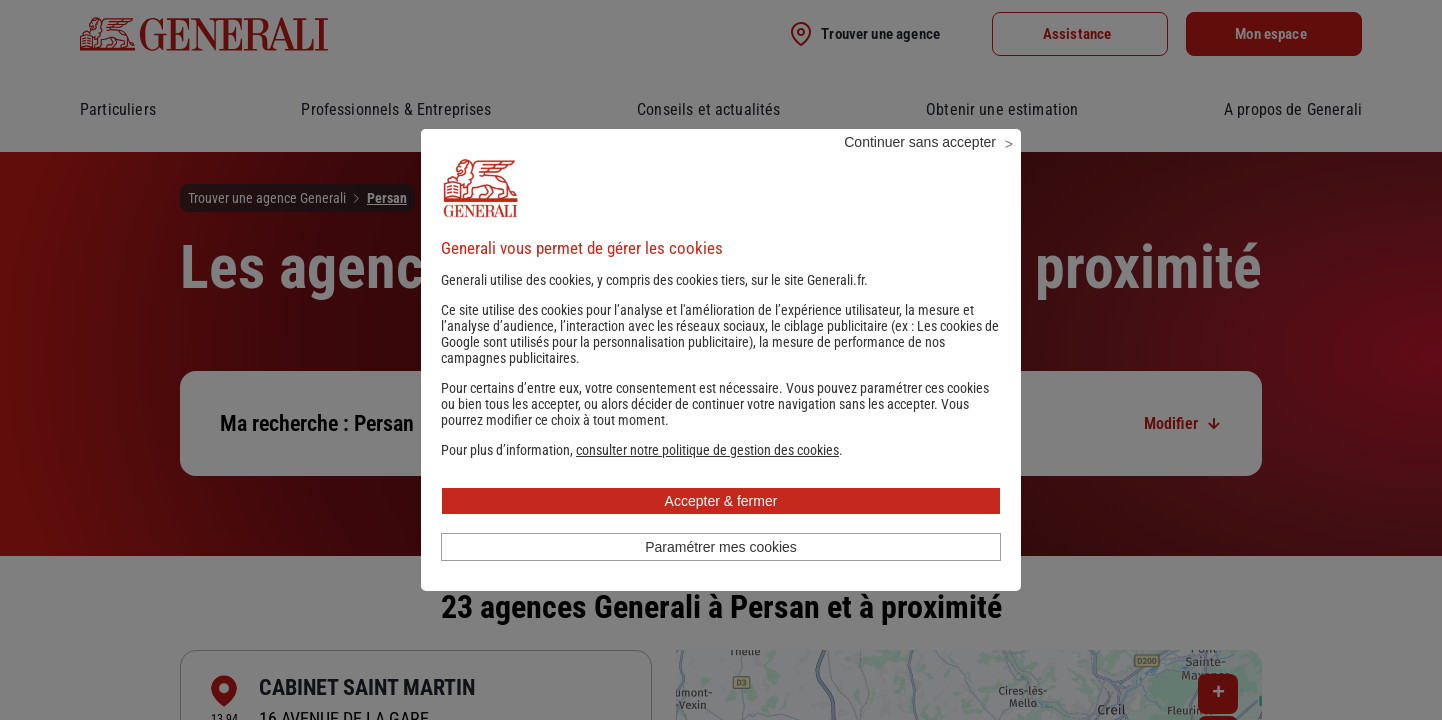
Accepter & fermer (721, 528)
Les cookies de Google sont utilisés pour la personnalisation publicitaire (720, 361)
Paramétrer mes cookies (721, 574)
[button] (707, 477)
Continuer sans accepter (920, 169)
